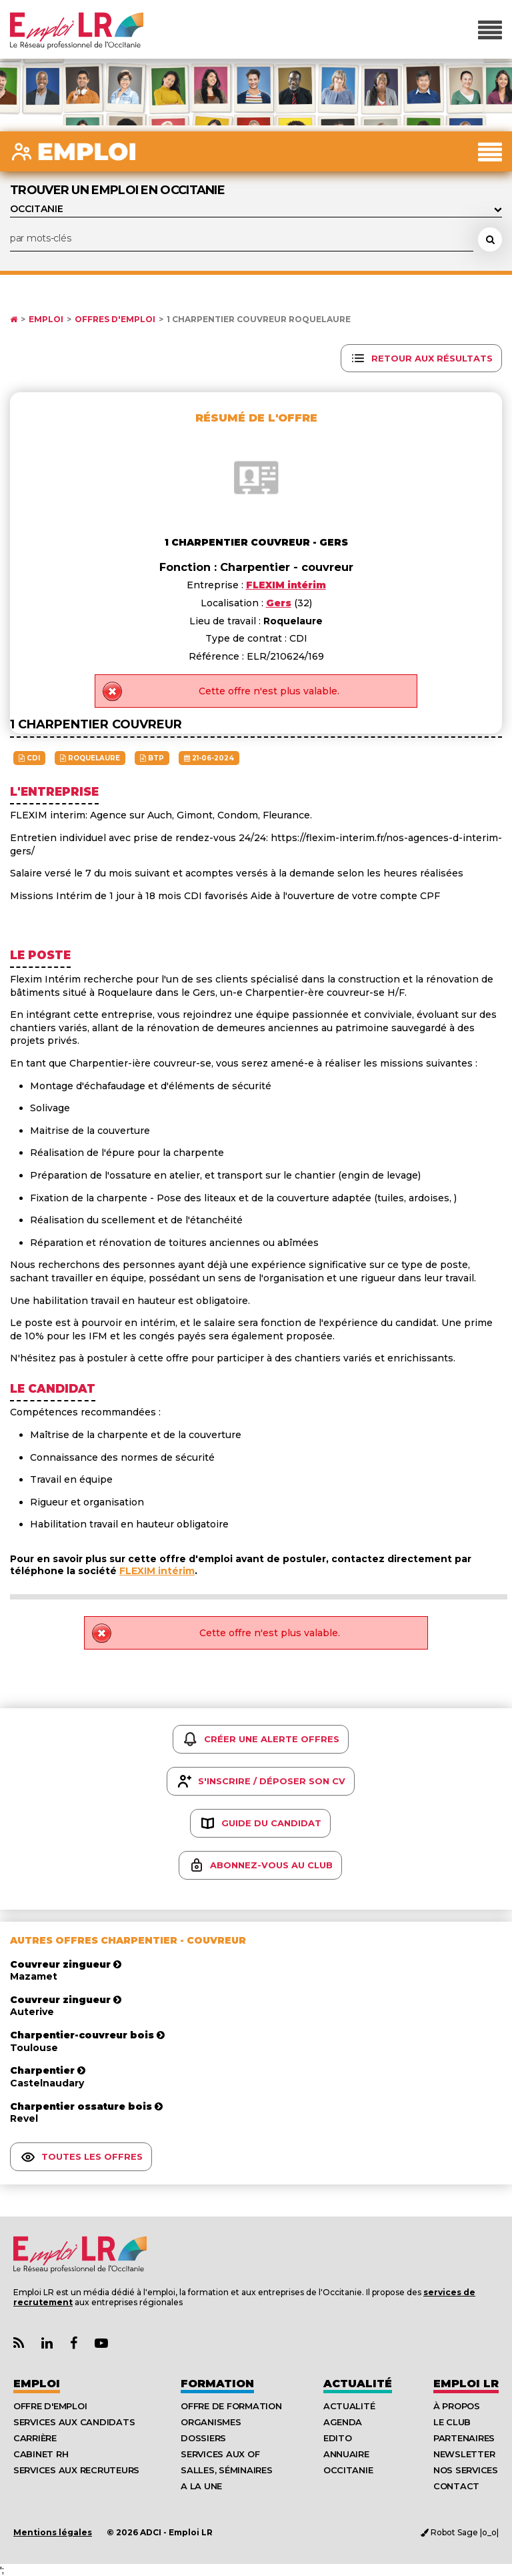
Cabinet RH (40, 2454)
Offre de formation (231, 2406)
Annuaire (346, 2454)
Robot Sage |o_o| (460, 2532)
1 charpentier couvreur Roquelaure (259, 319)
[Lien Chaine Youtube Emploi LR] (101, 2344)
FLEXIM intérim (157, 1571)
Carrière (35, 2438)
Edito (337, 2438)
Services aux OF (220, 2454)
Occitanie (348, 2470)
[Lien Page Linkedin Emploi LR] (47, 2344)
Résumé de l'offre (256, 418)
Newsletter (464, 2454)
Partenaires (464, 2438)
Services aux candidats (74, 2422)
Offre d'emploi (50, 2406)
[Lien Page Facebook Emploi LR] (73, 2344)
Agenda (342, 2422)
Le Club (452, 2422)
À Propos (456, 2406)
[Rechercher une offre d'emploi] (490, 239)
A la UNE (201, 2486)
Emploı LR (466, 2383)
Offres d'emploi (115, 319)
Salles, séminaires (226, 2470)
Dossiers (203, 2438)
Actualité (357, 2383)
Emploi (46, 319)
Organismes (211, 2422)
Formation (217, 2383)
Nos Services (465, 2470)
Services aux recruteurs (76, 2470)
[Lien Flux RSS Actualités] (18, 2344)
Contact (456, 2486)
